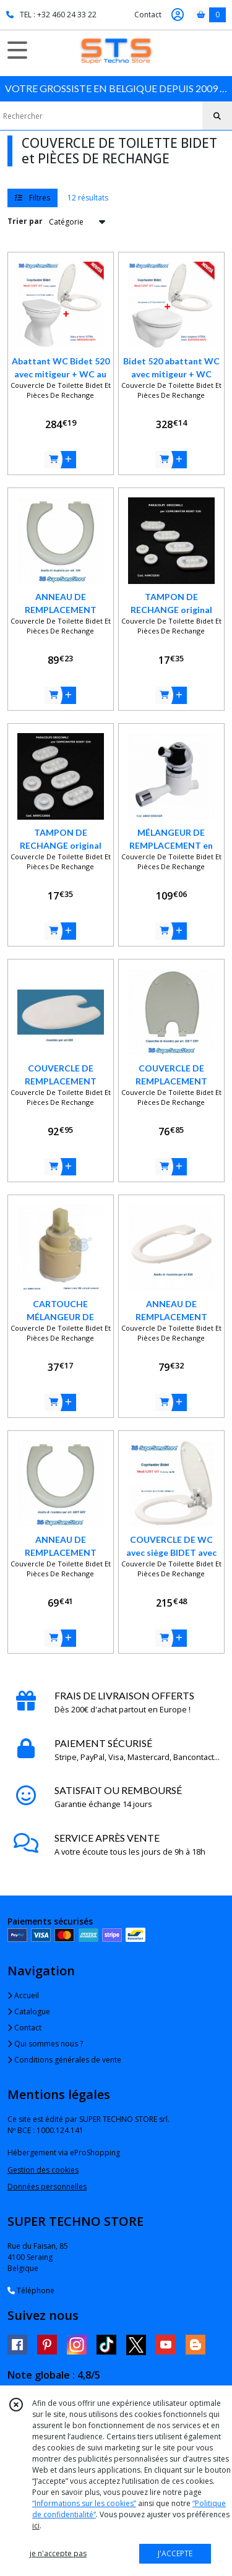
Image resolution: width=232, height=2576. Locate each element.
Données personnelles (47, 2186)
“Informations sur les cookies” (84, 2503)
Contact (147, 14)
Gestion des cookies (43, 2170)
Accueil (23, 1995)
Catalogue (28, 2011)
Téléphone (30, 2290)
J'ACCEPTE (175, 2553)
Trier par (25, 221)
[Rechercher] (217, 116)
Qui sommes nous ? (45, 2043)
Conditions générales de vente (64, 2059)
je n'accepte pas (58, 2553)
